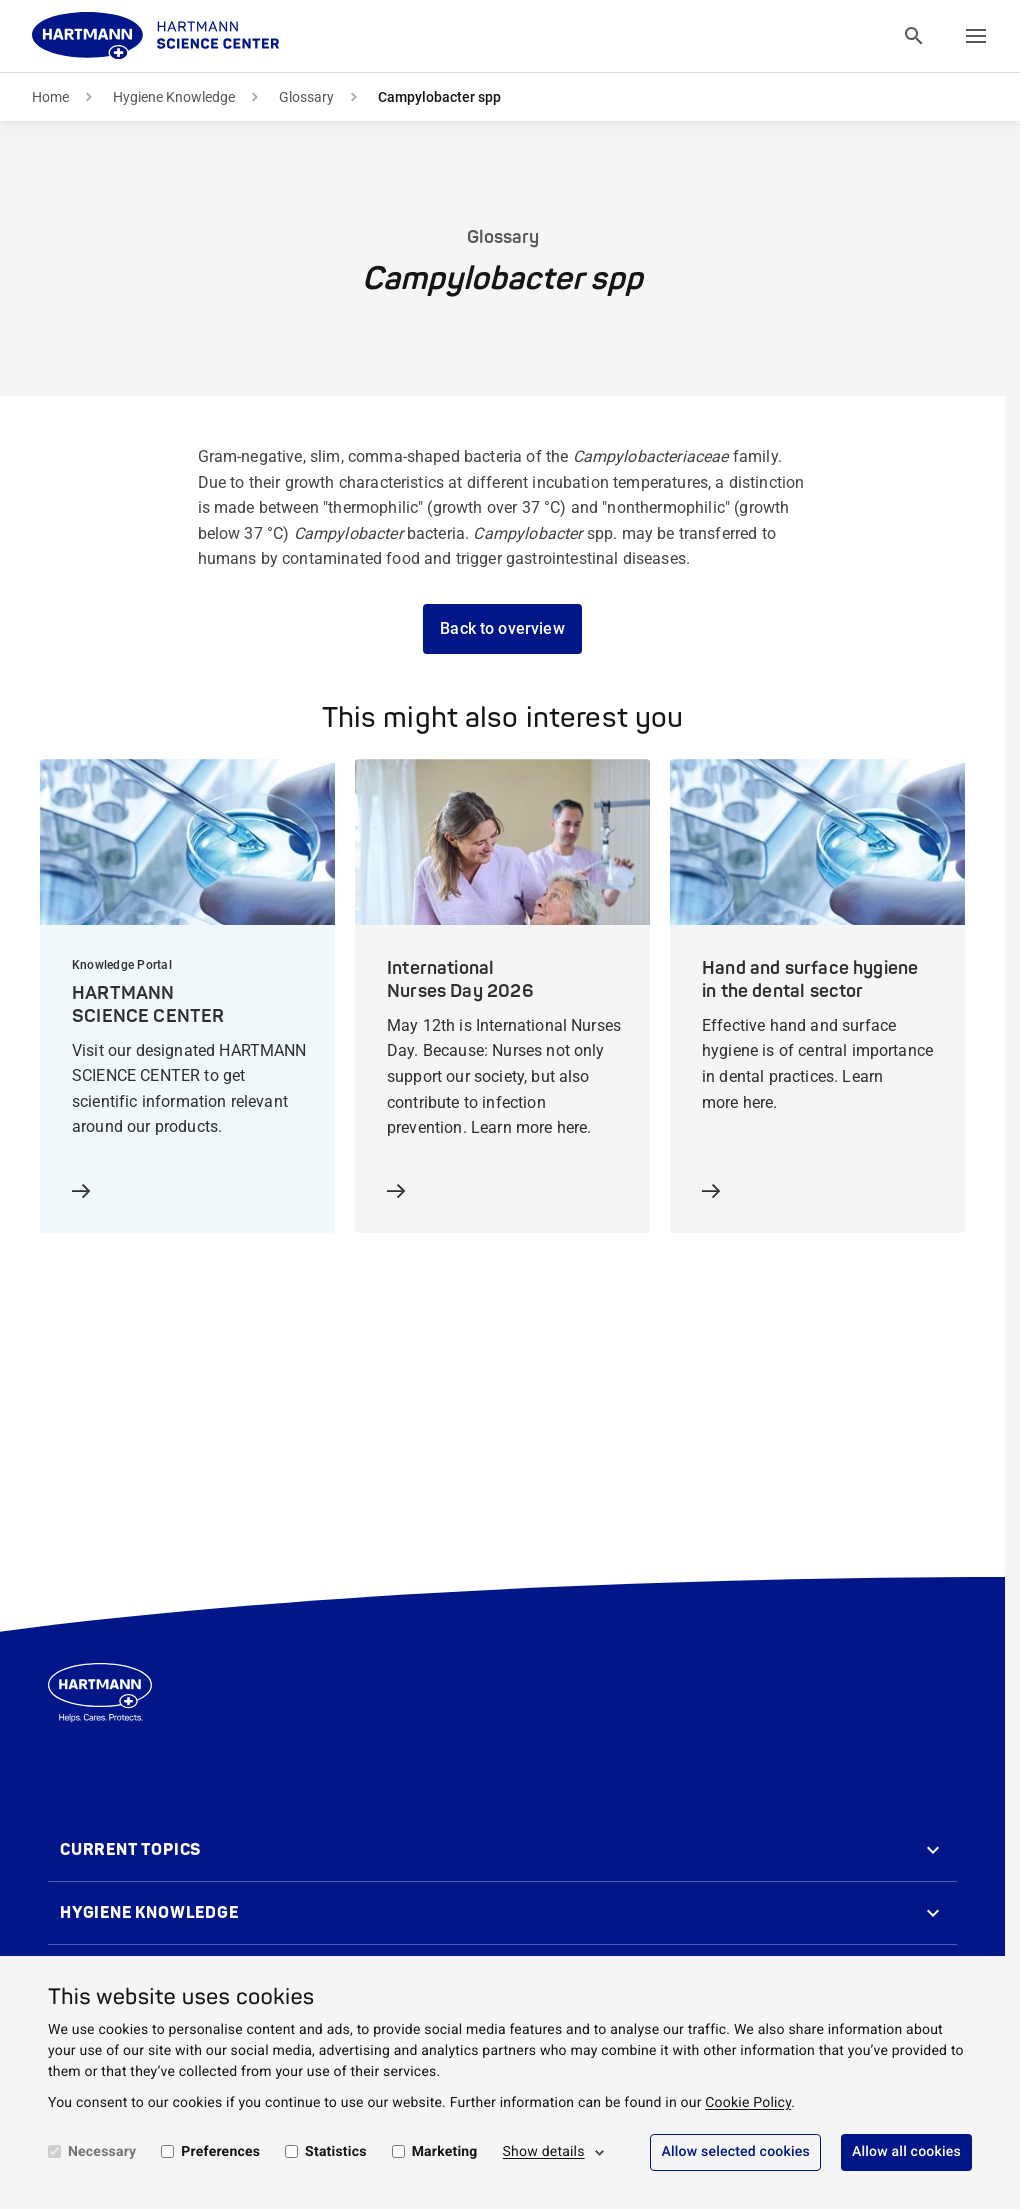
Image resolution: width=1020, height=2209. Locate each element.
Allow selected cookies (735, 2152)
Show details (544, 2152)
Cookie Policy (748, 2103)
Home (50, 97)
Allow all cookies (906, 2152)
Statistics (336, 2152)
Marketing (445, 2152)
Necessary (102, 2152)
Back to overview (502, 628)
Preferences (220, 2152)
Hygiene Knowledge (174, 97)
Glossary (306, 97)
